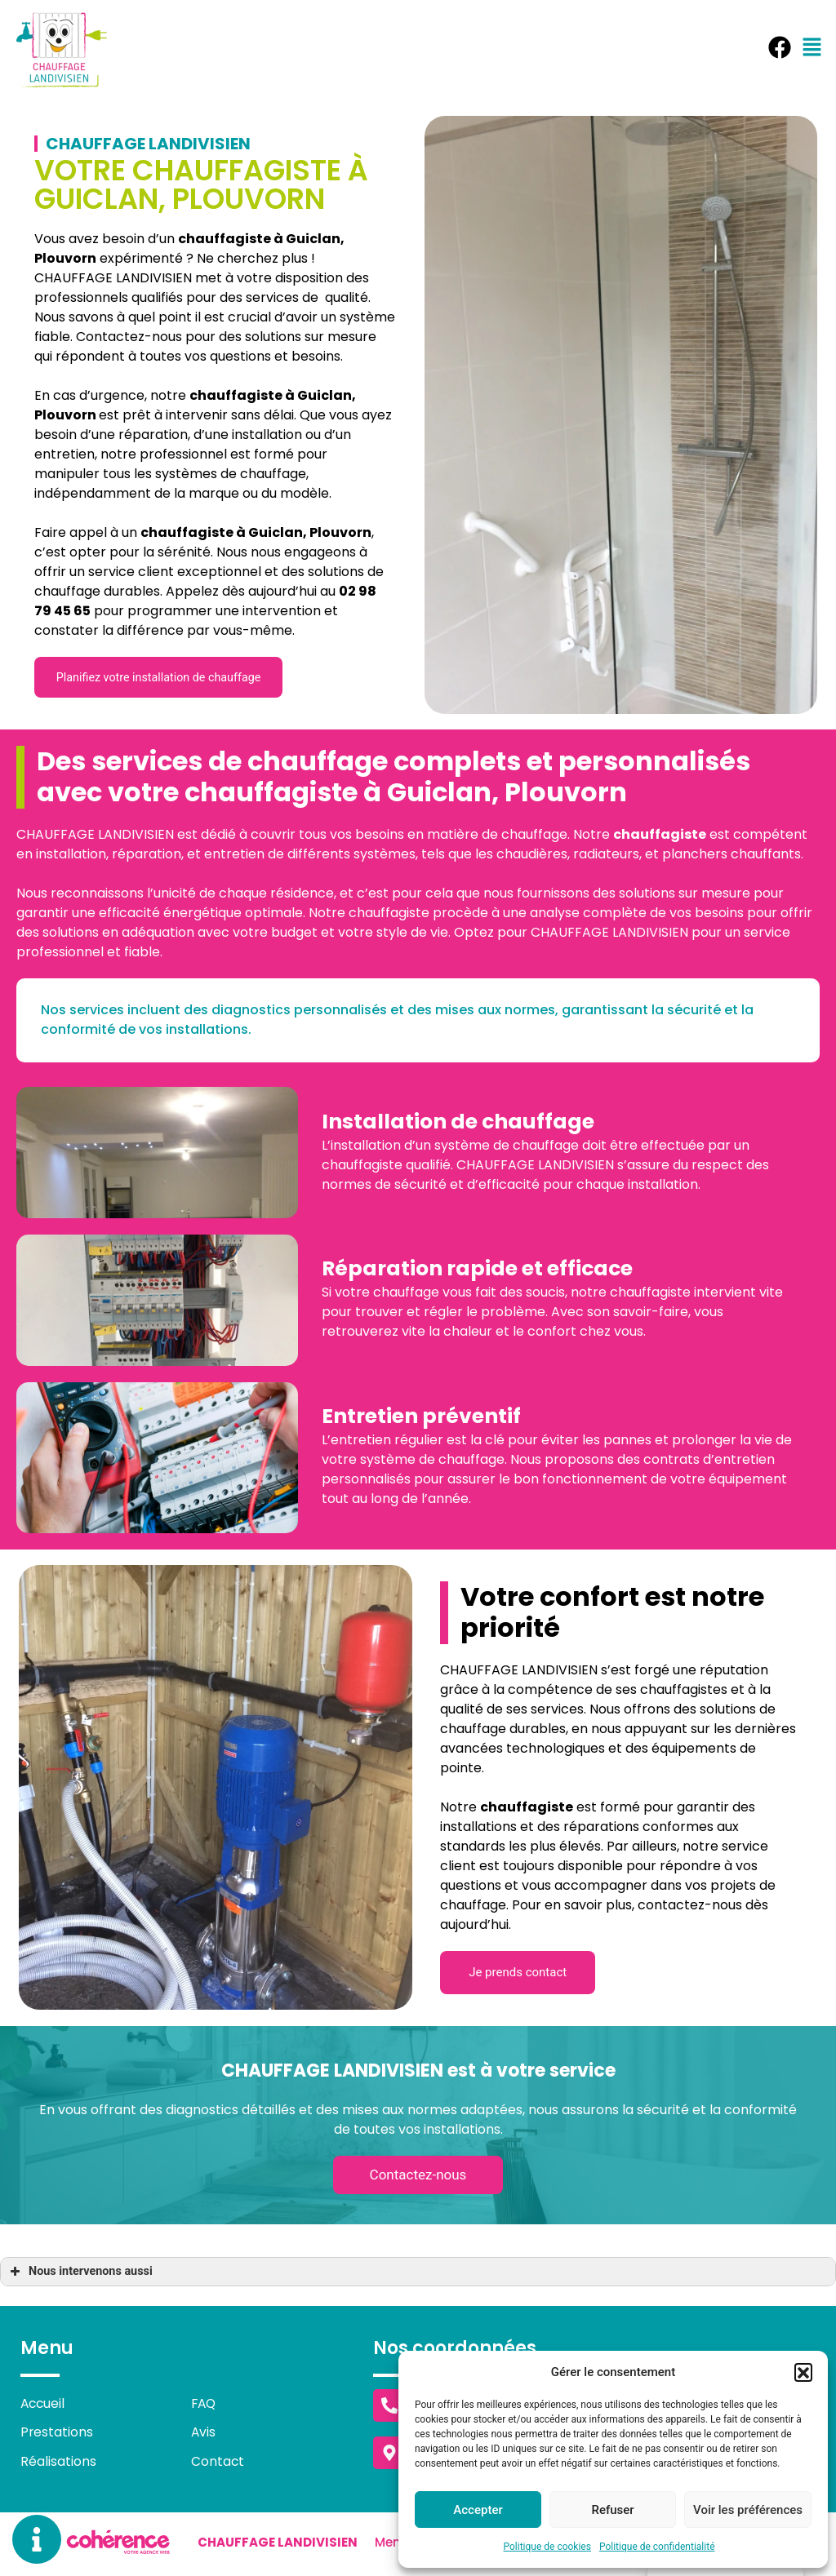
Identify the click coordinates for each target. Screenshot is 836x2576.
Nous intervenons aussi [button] (80, 2274)
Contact (218, 2464)
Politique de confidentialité (657, 2546)
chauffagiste (235, 395)
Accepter (477, 2510)
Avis (203, 2435)
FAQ (204, 2405)
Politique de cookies (547, 2546)
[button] (803, 2372)
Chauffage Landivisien (276, 2546)
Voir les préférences (748, 2510)
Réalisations (58, 2464)
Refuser (612, 2510)
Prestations (57, 2435)
